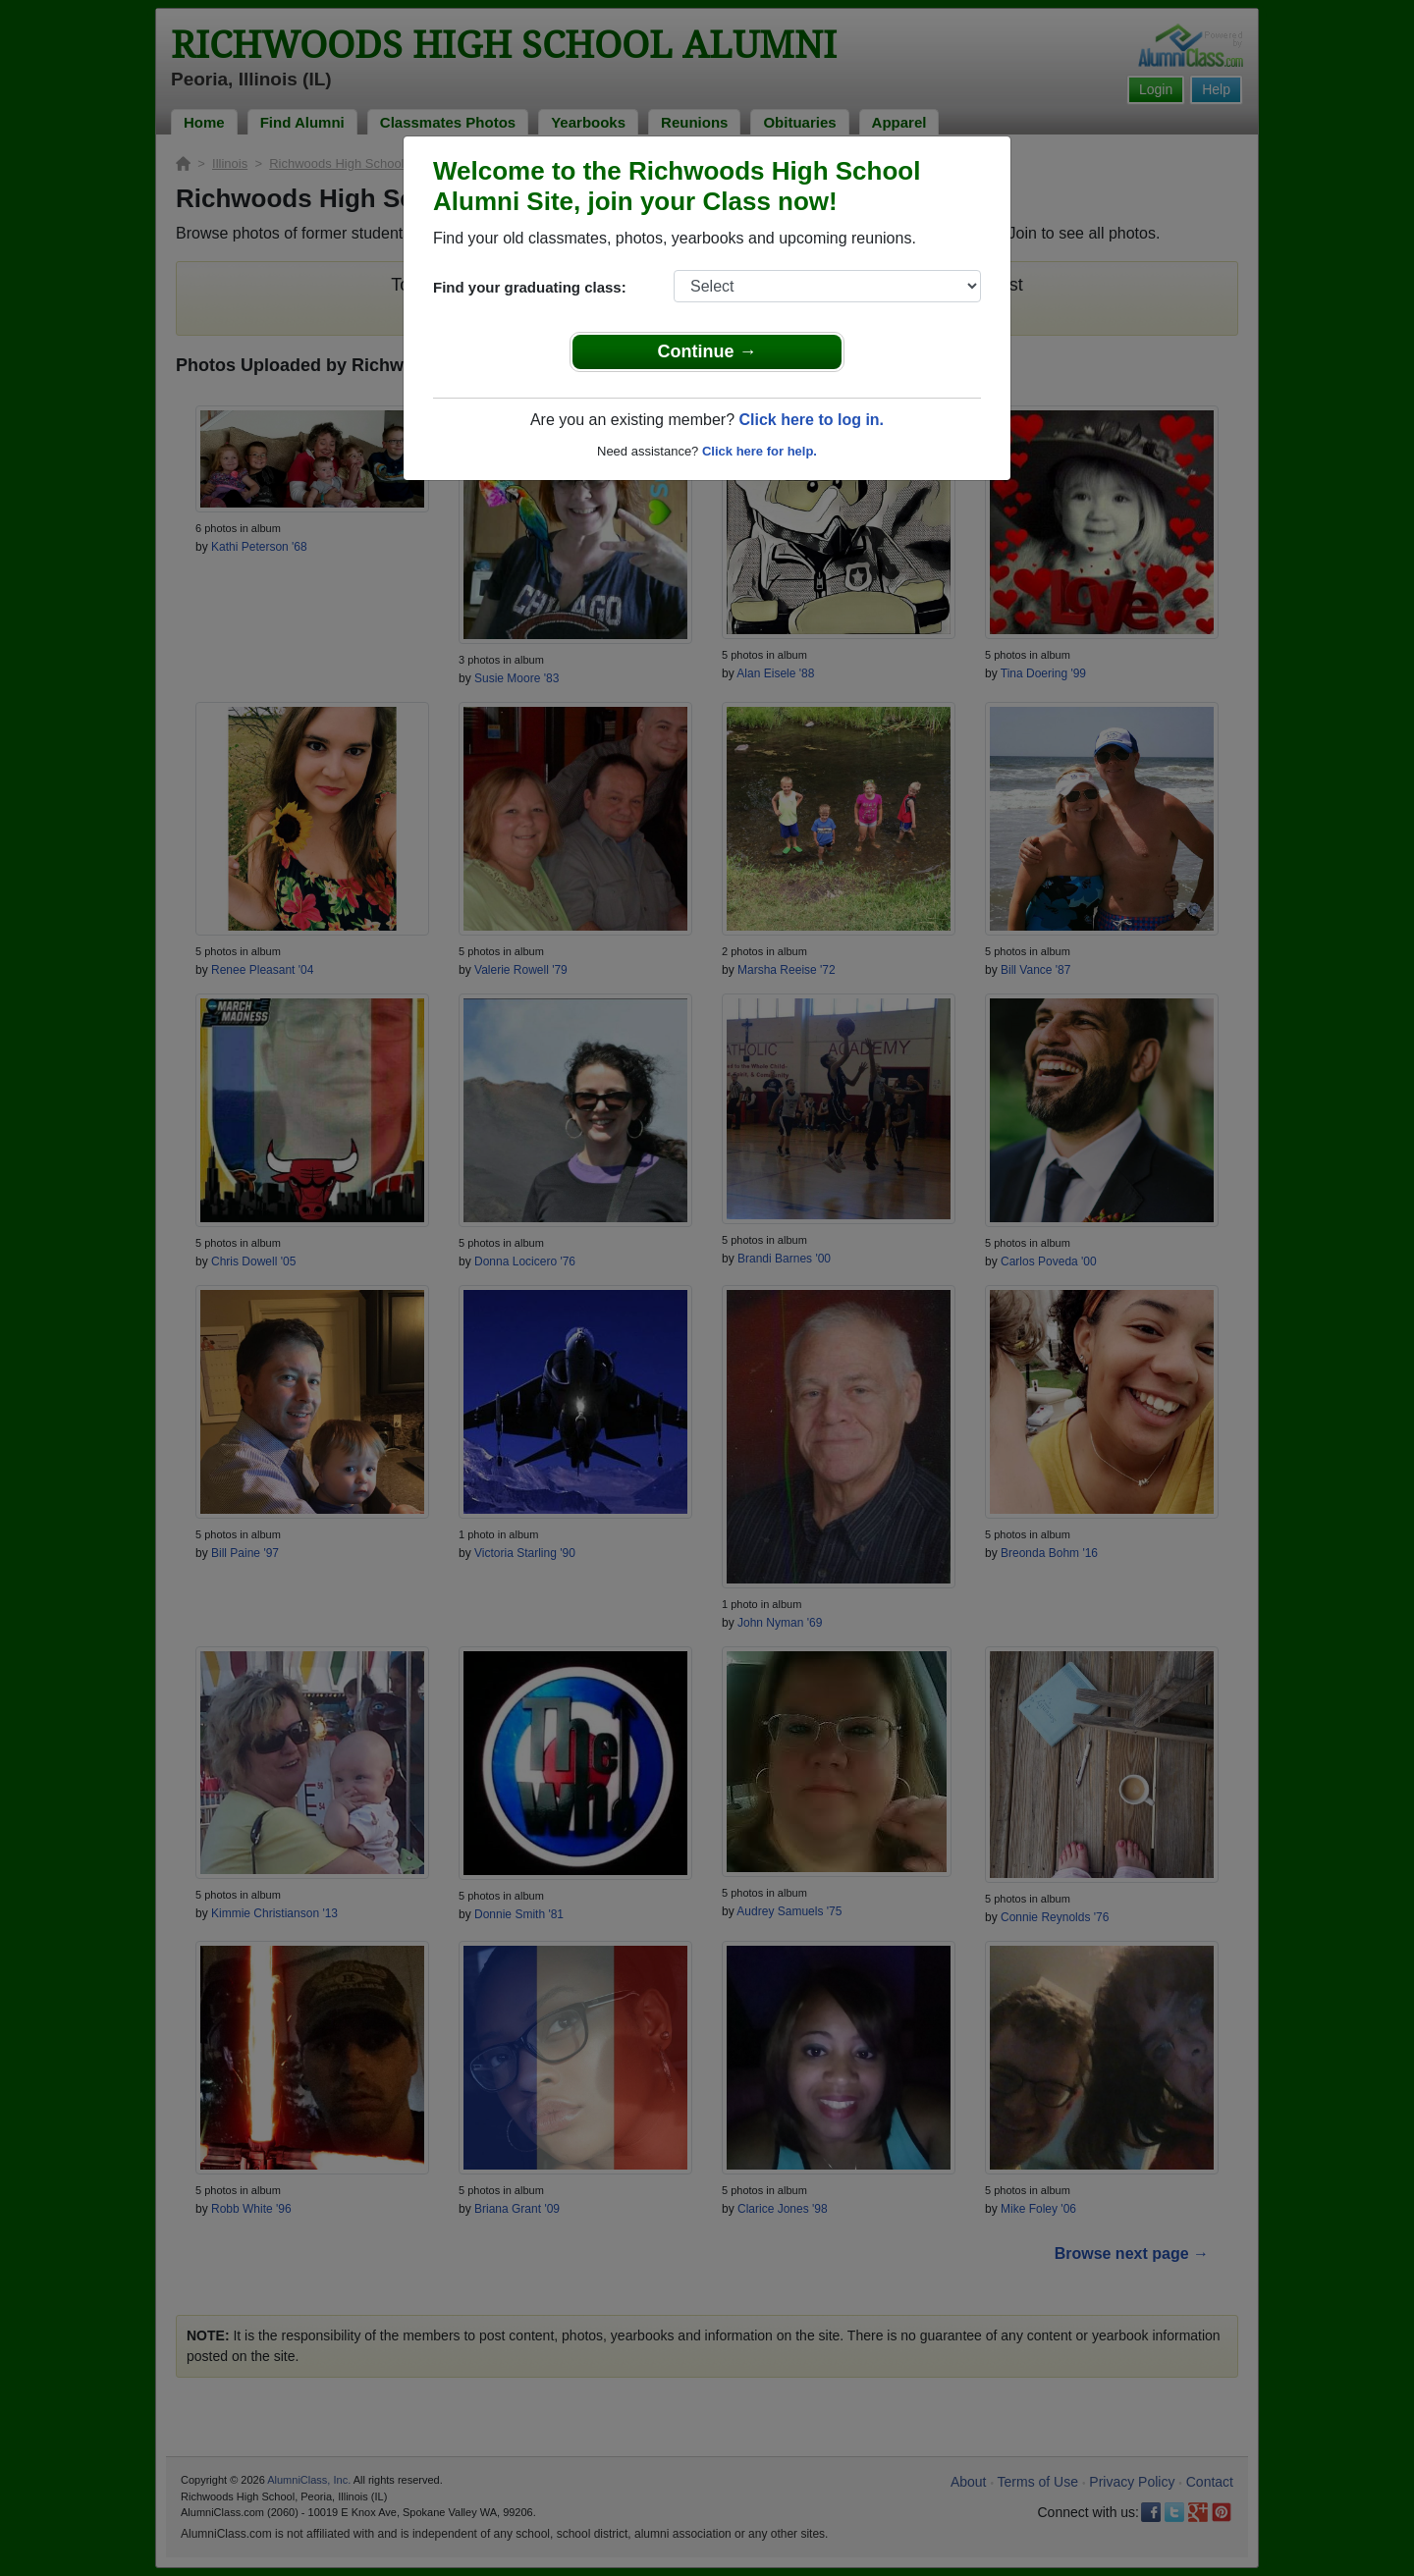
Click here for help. (759, 451)
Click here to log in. (811, 419)
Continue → (707, 351)
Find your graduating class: (529, 287)
